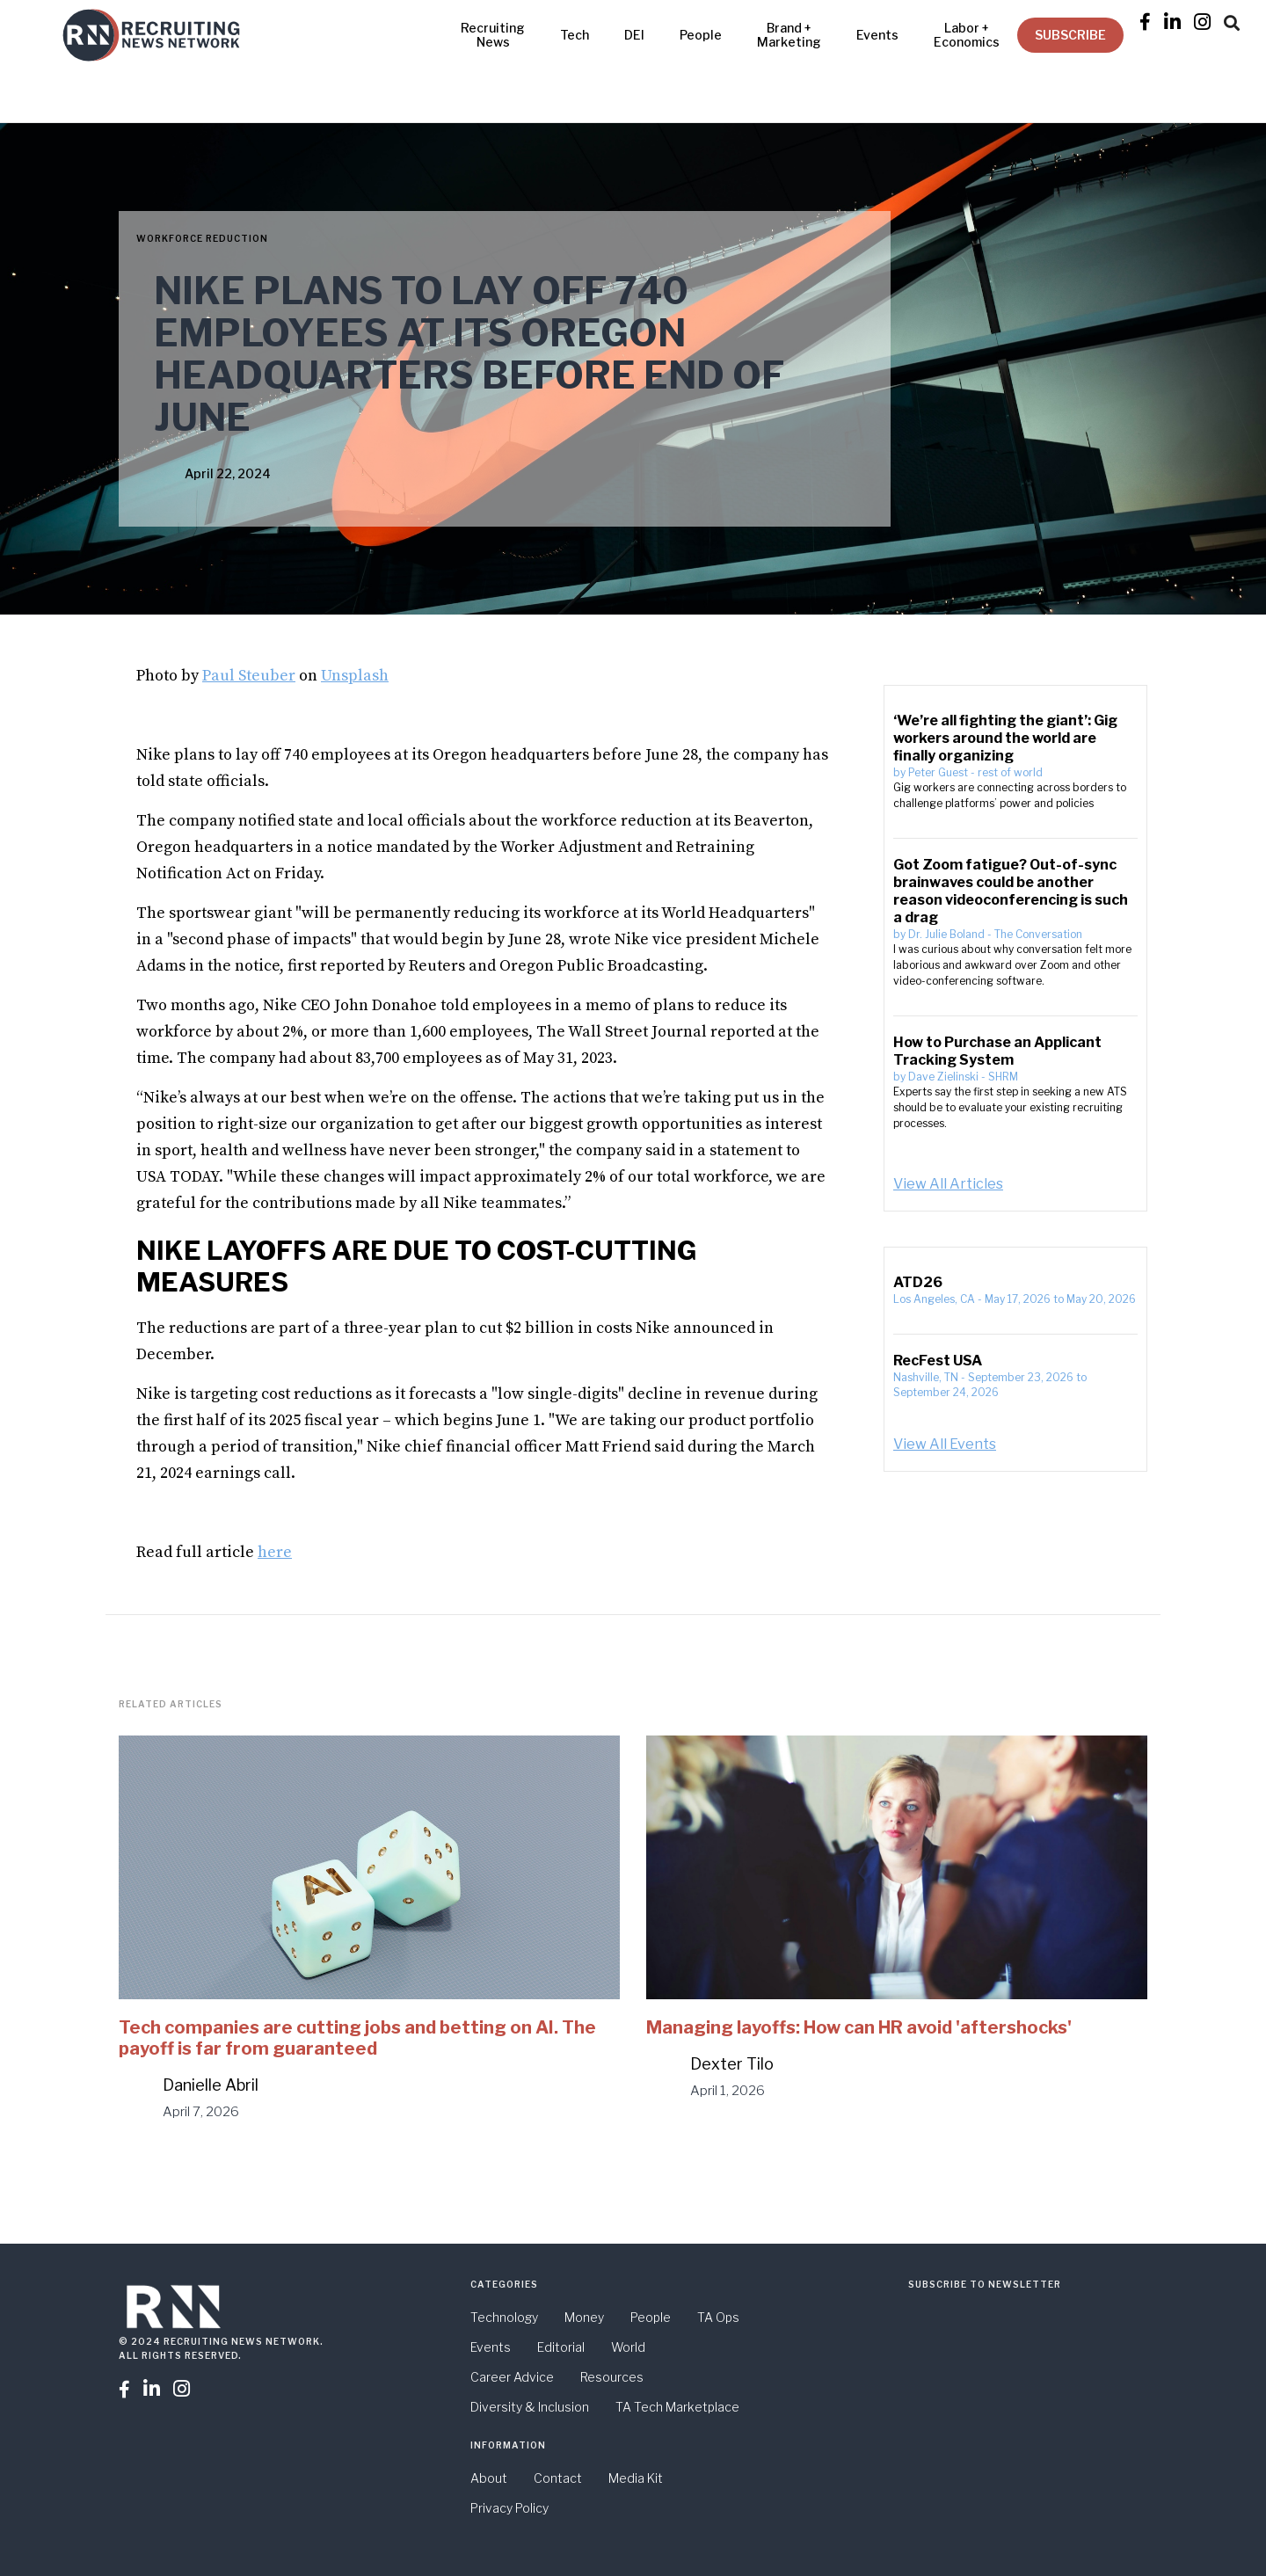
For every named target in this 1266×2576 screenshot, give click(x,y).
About (488, 2477)
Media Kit (635, 2477)
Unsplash (355, 676)
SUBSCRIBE (1070, 34)
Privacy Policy (509, 2507)
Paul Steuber (248, 676)
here (275, 1552)
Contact (558, 2477)
